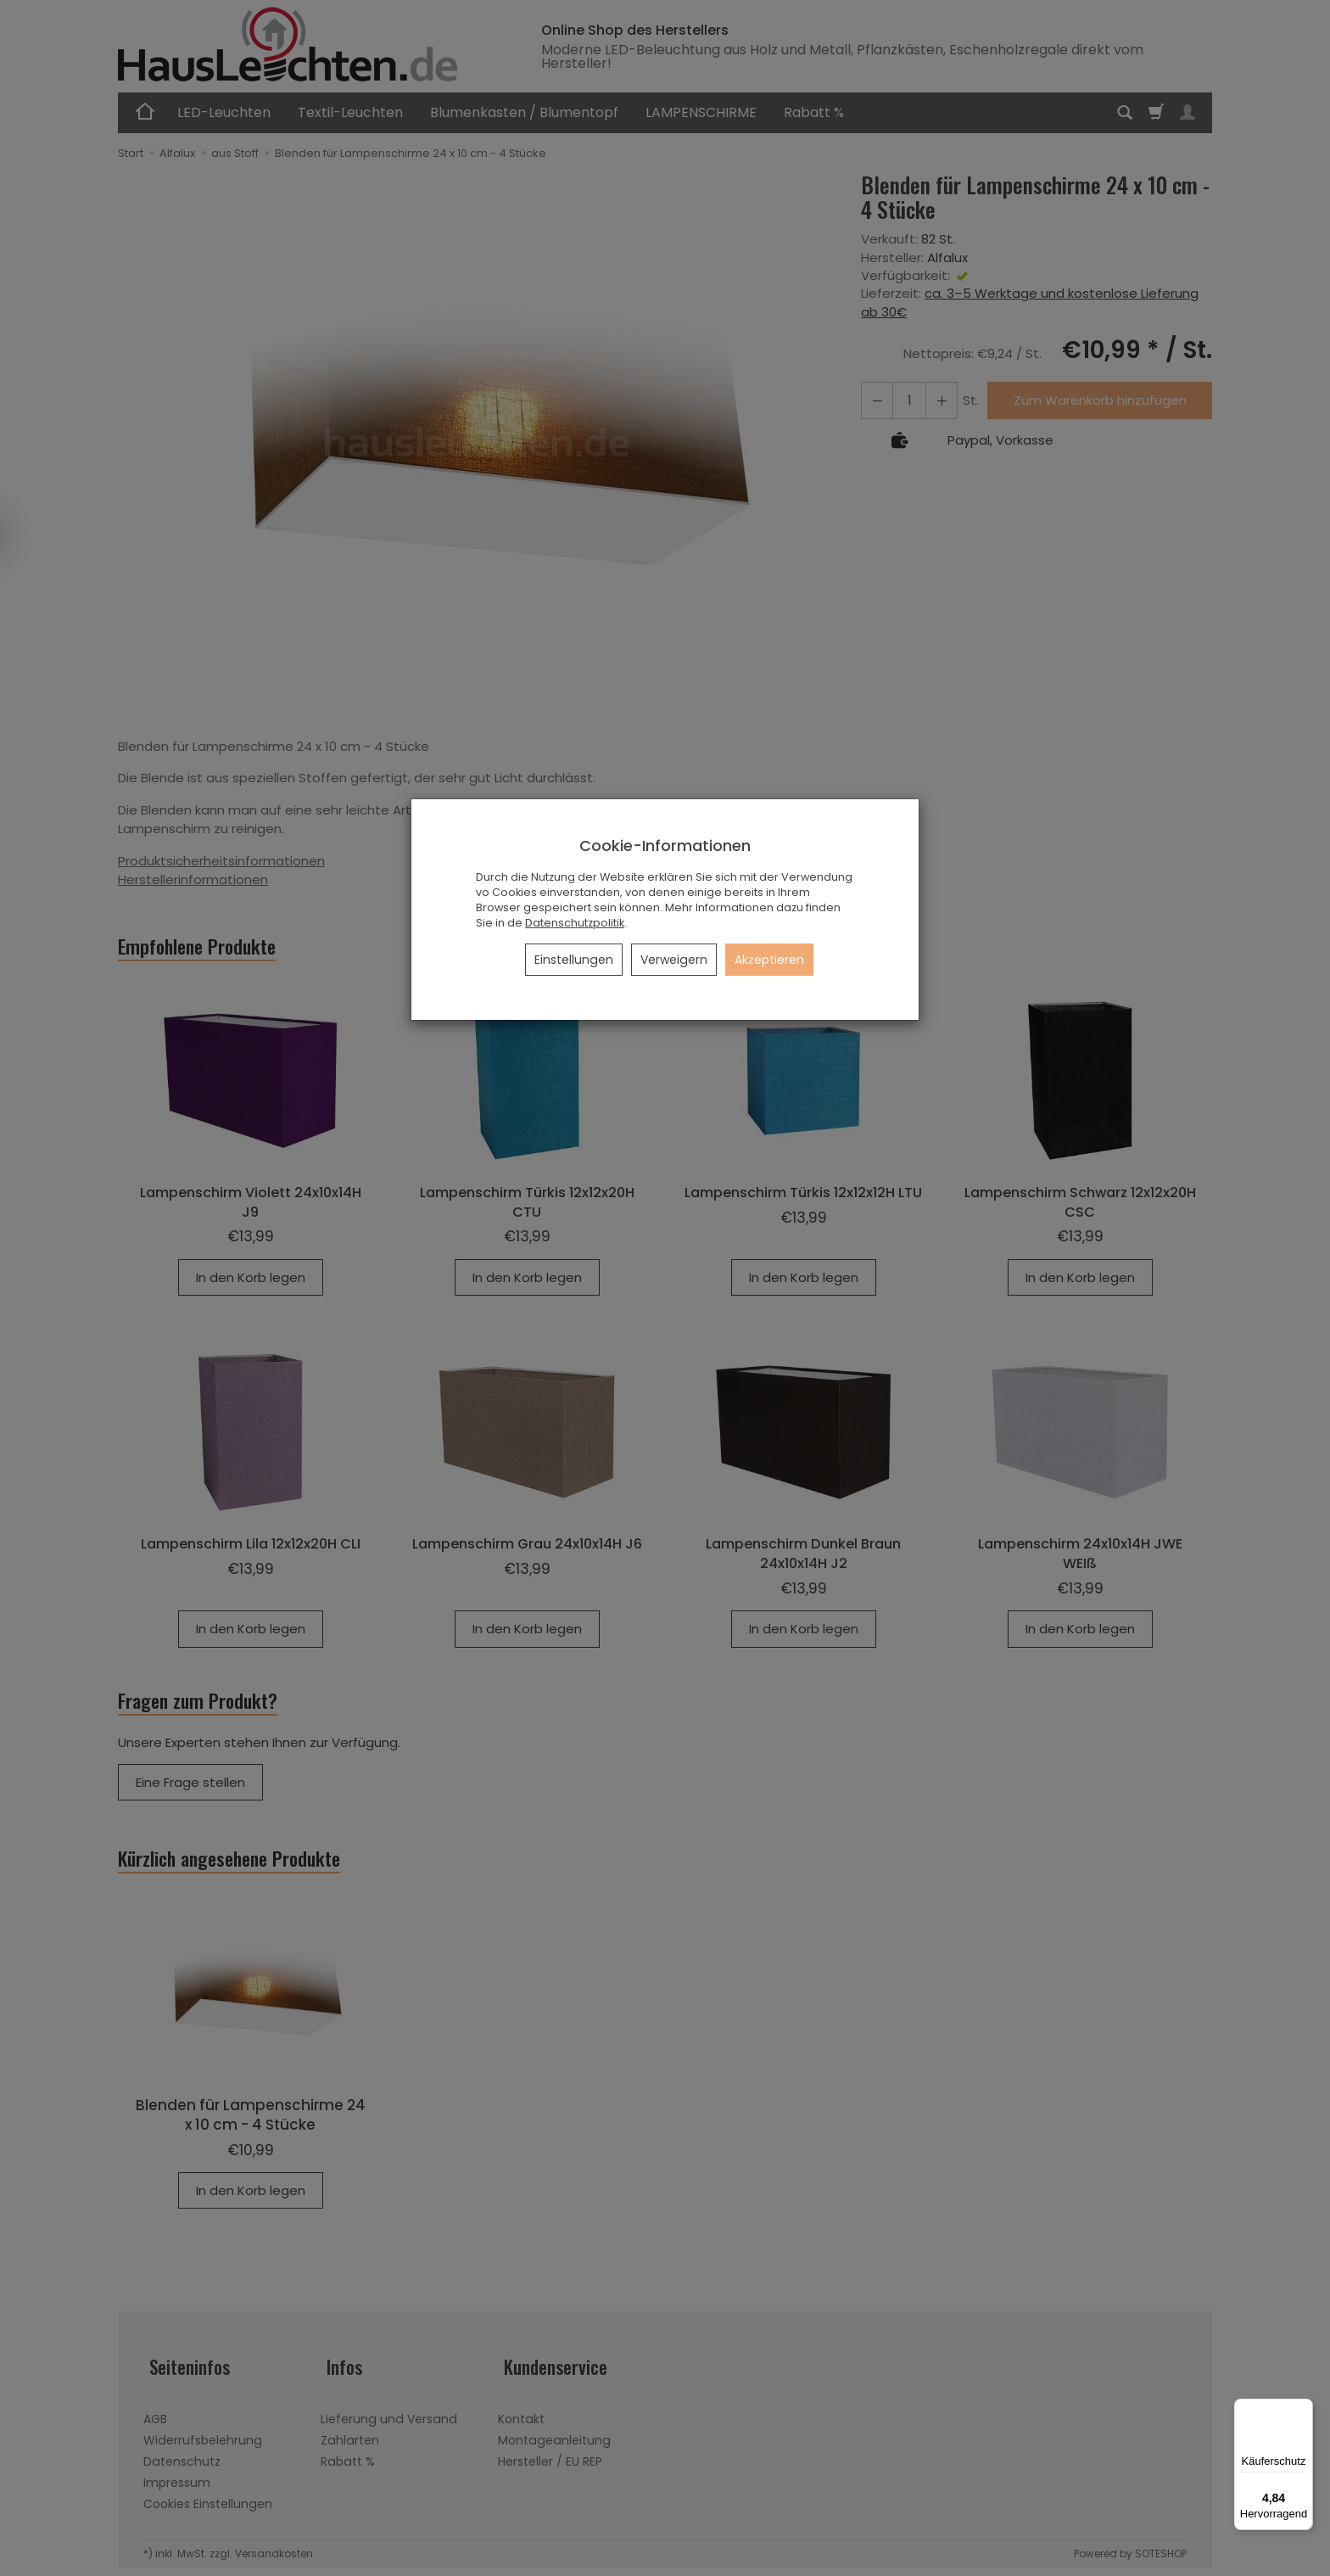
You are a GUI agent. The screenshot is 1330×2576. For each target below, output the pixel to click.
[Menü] (1303, 2409)
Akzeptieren (769, 959)
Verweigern (673, 959)
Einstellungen (573, 959)
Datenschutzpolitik (574, 923)
